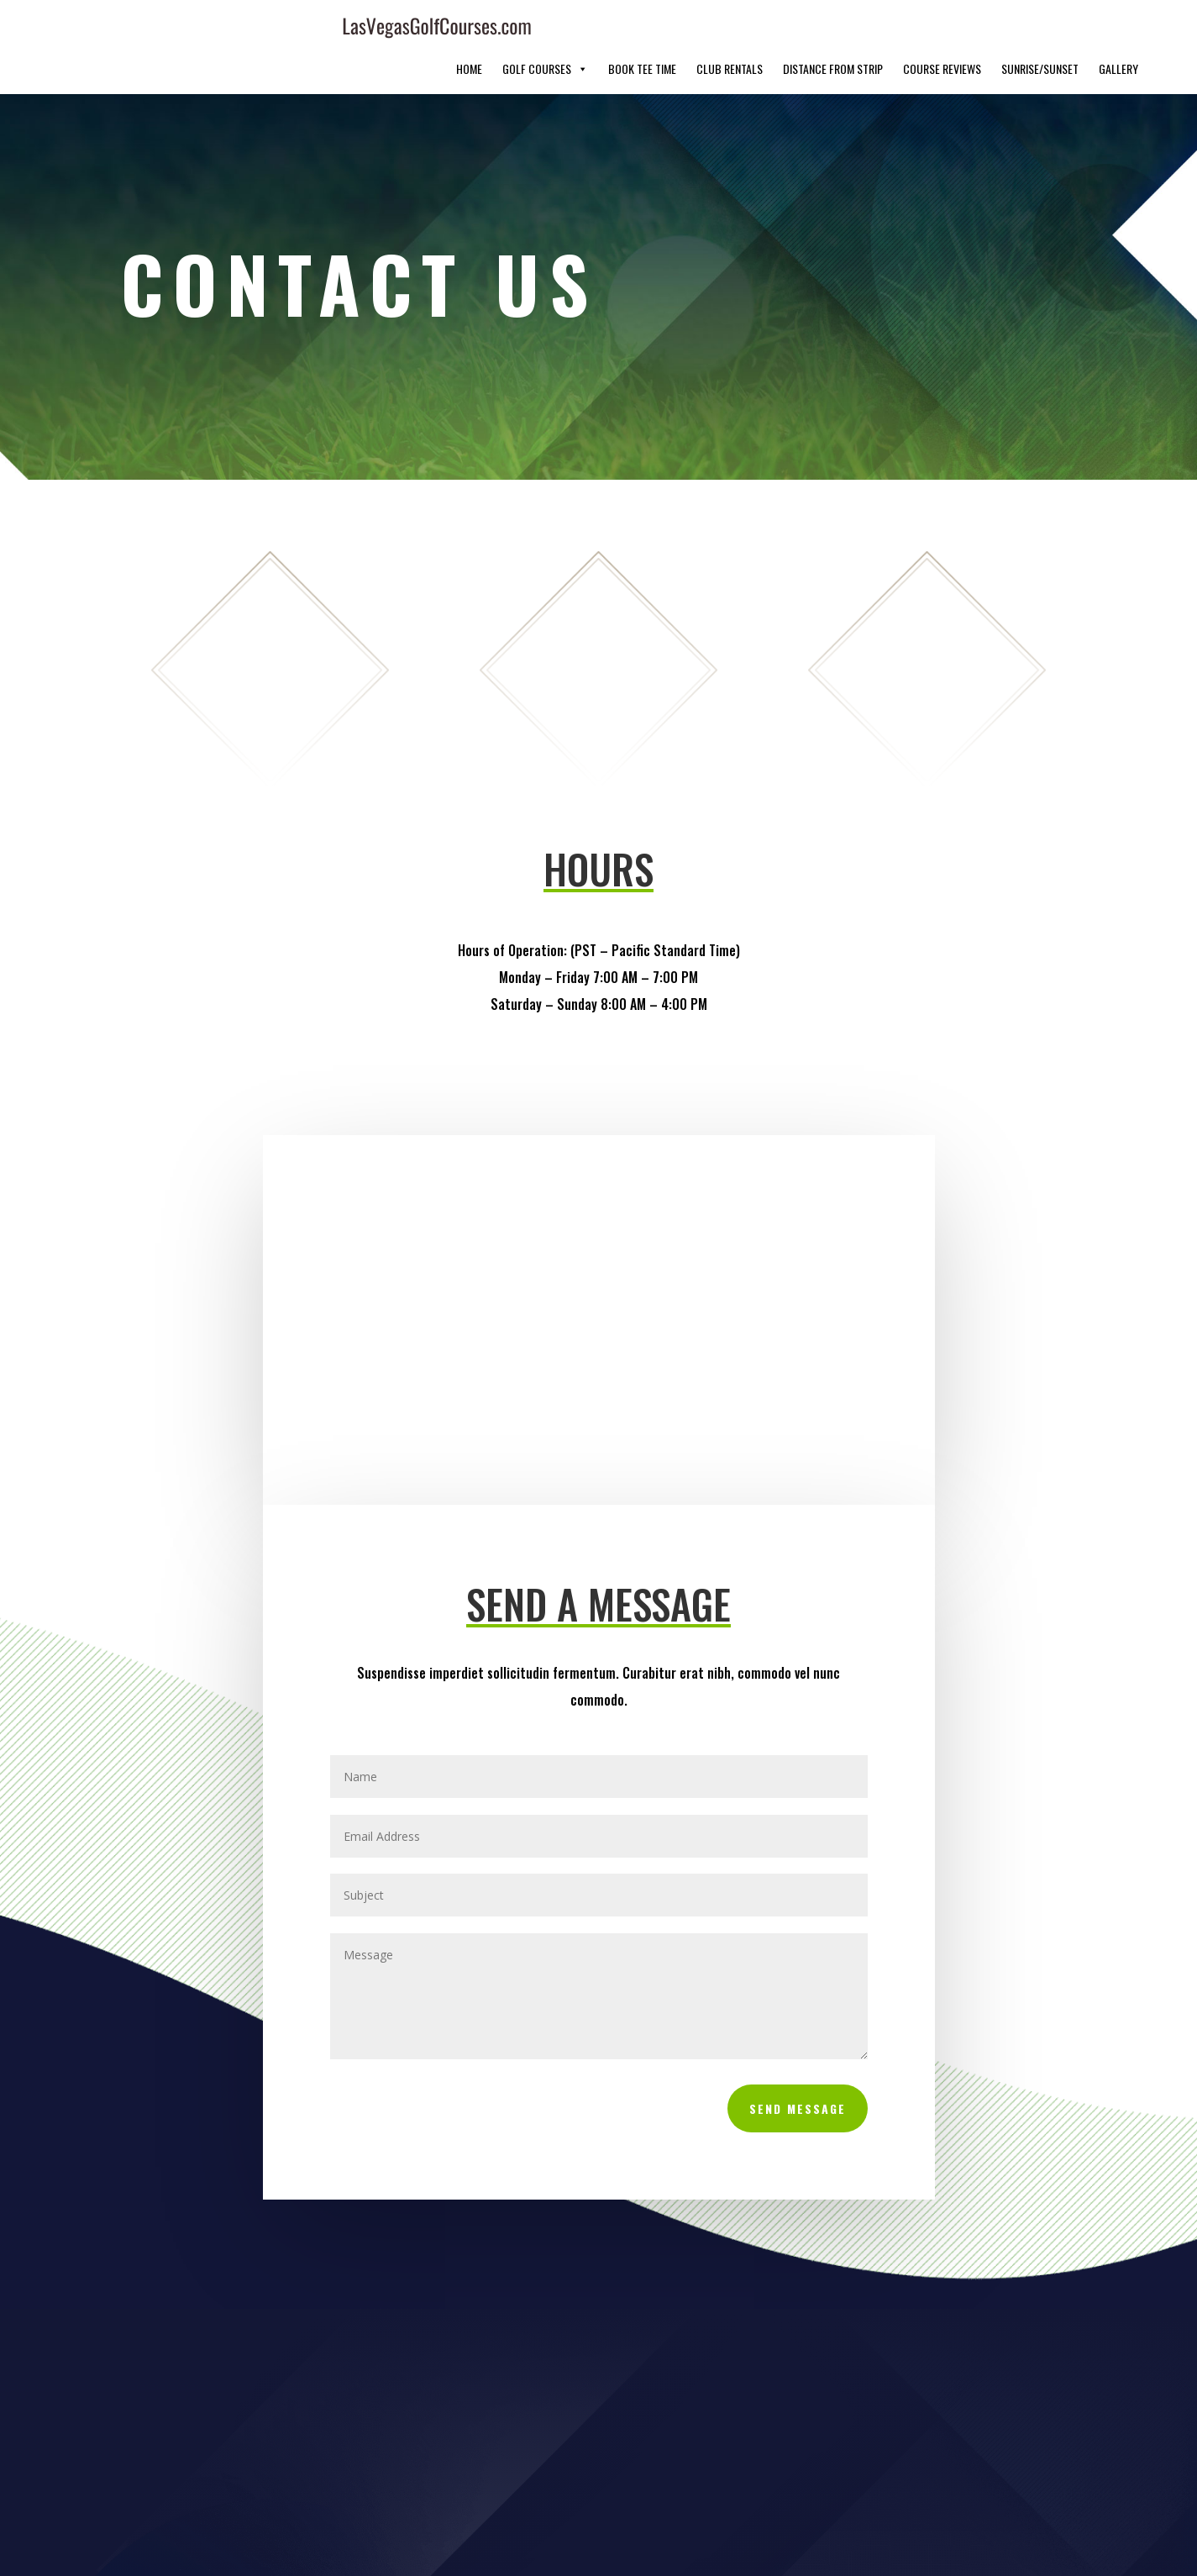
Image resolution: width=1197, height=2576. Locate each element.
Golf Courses (545, 29)
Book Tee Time (642, 29)
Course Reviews (942, 29)
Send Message (797, 2069)
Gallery (1118, 29)
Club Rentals (729, 29)
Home (469, 29)
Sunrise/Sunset (1040, 29)
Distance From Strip (833, 29)
